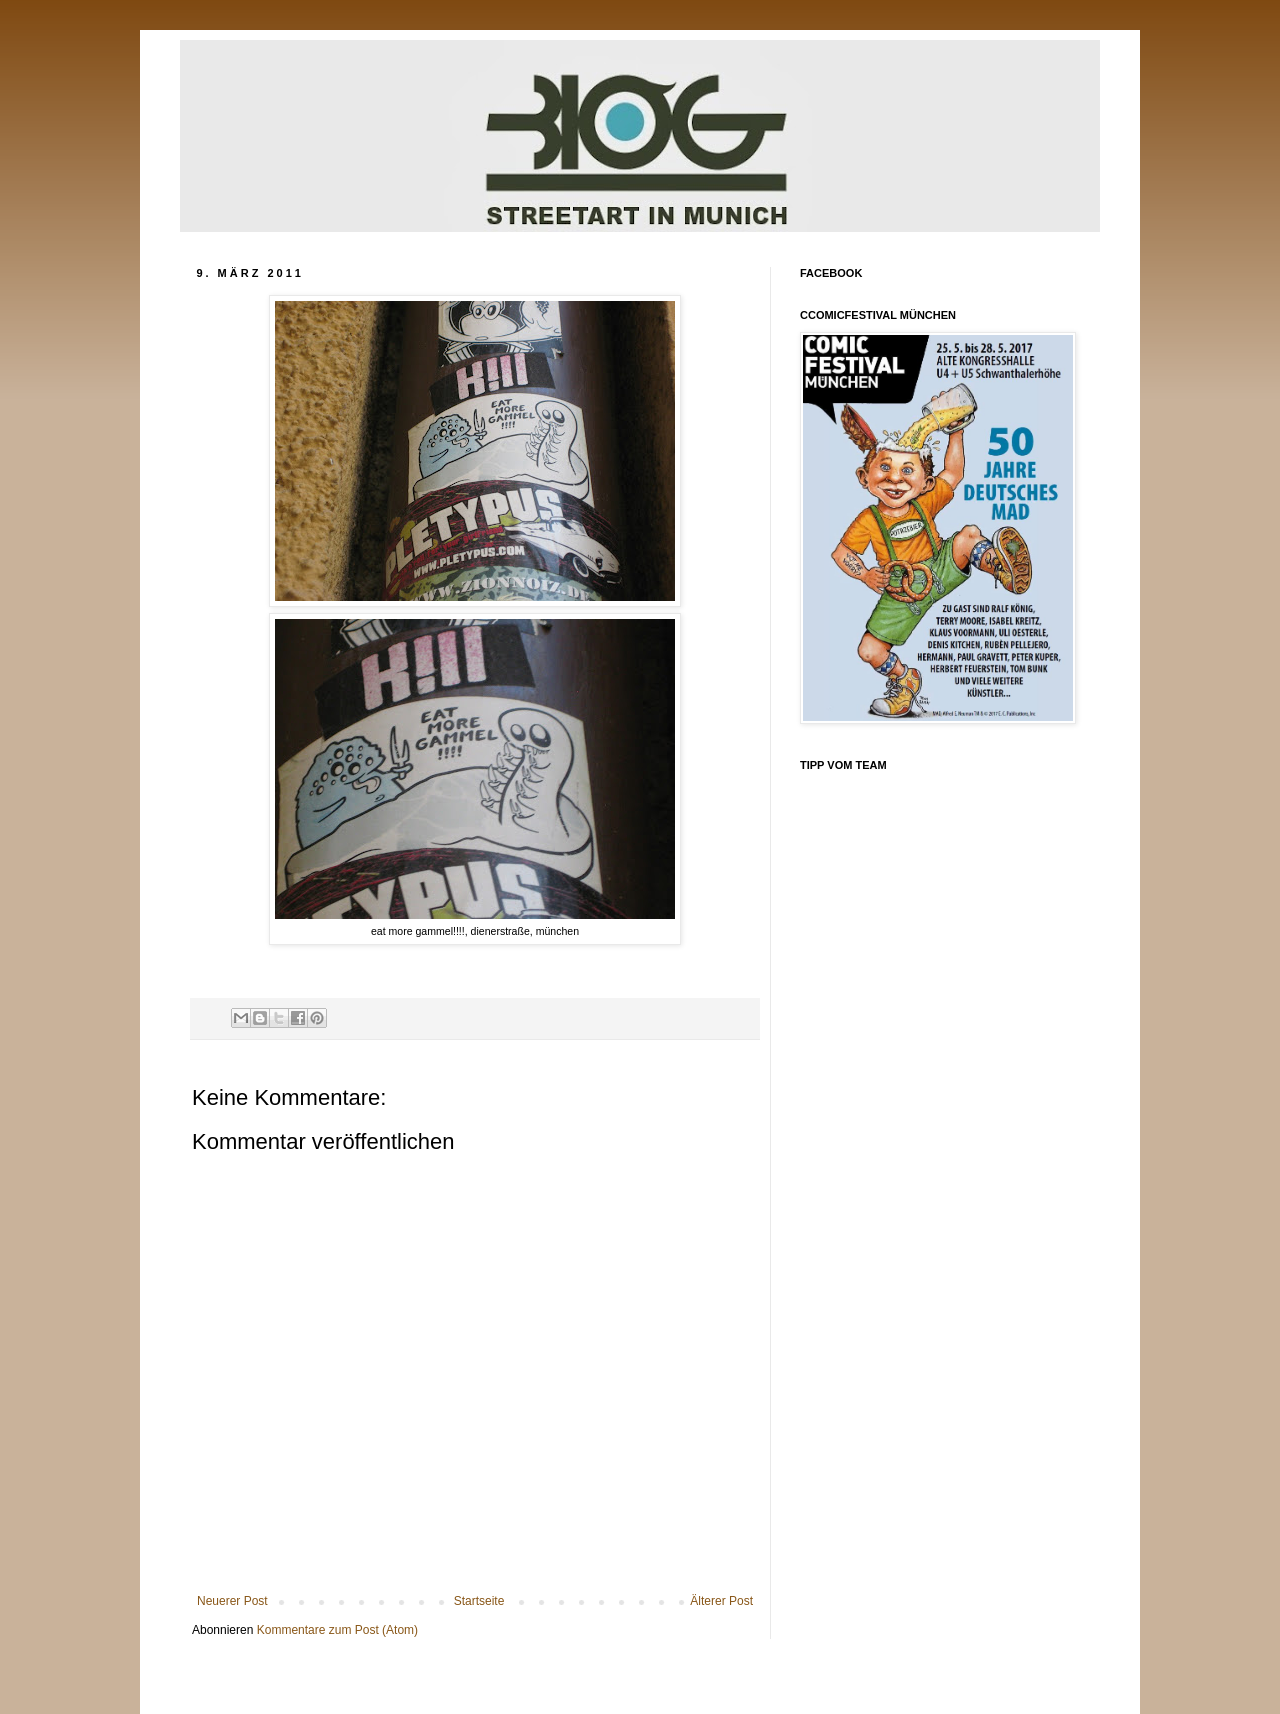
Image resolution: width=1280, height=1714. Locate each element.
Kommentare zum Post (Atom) (337, 1630)
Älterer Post (721, 1601)
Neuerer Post (232, 1601)
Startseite (479, 1601)
